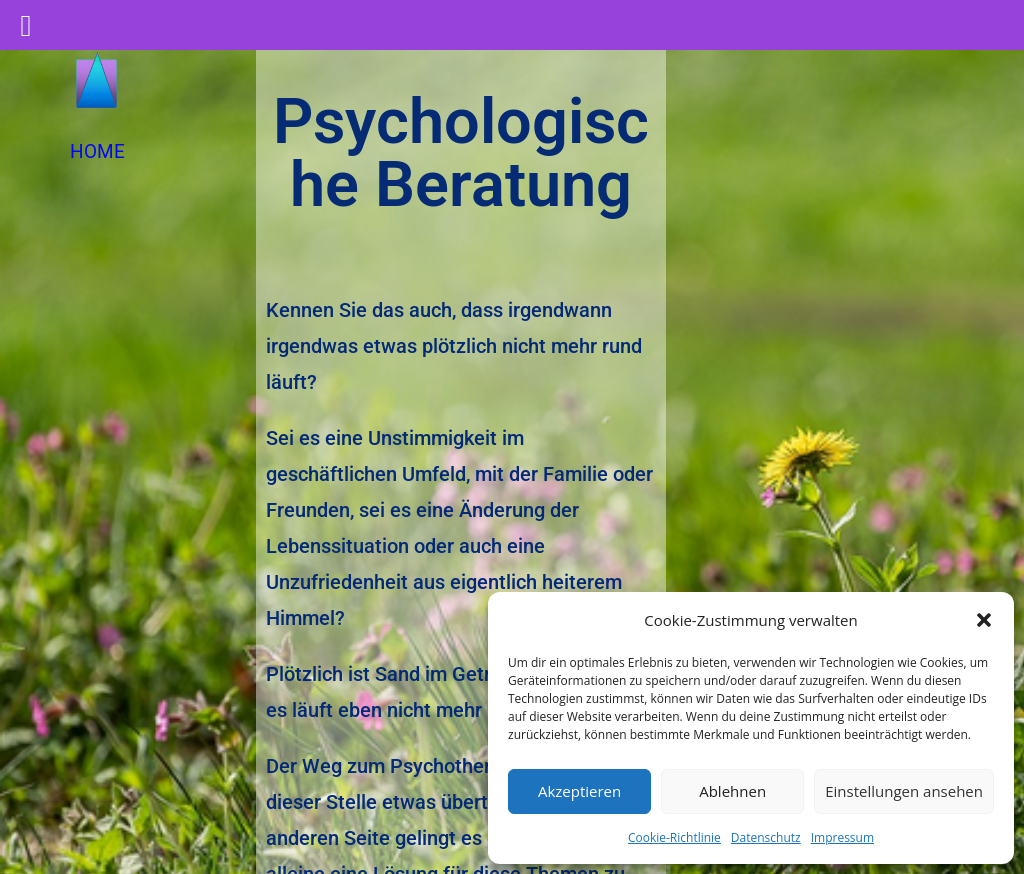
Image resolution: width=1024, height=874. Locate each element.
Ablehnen (732, 791)
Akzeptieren (579, 791)
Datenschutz (766, 837)
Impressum (842, 837)
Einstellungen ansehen (904, 791)
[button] (984, 620)
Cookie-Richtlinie (674, 837)
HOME (97, 151)
